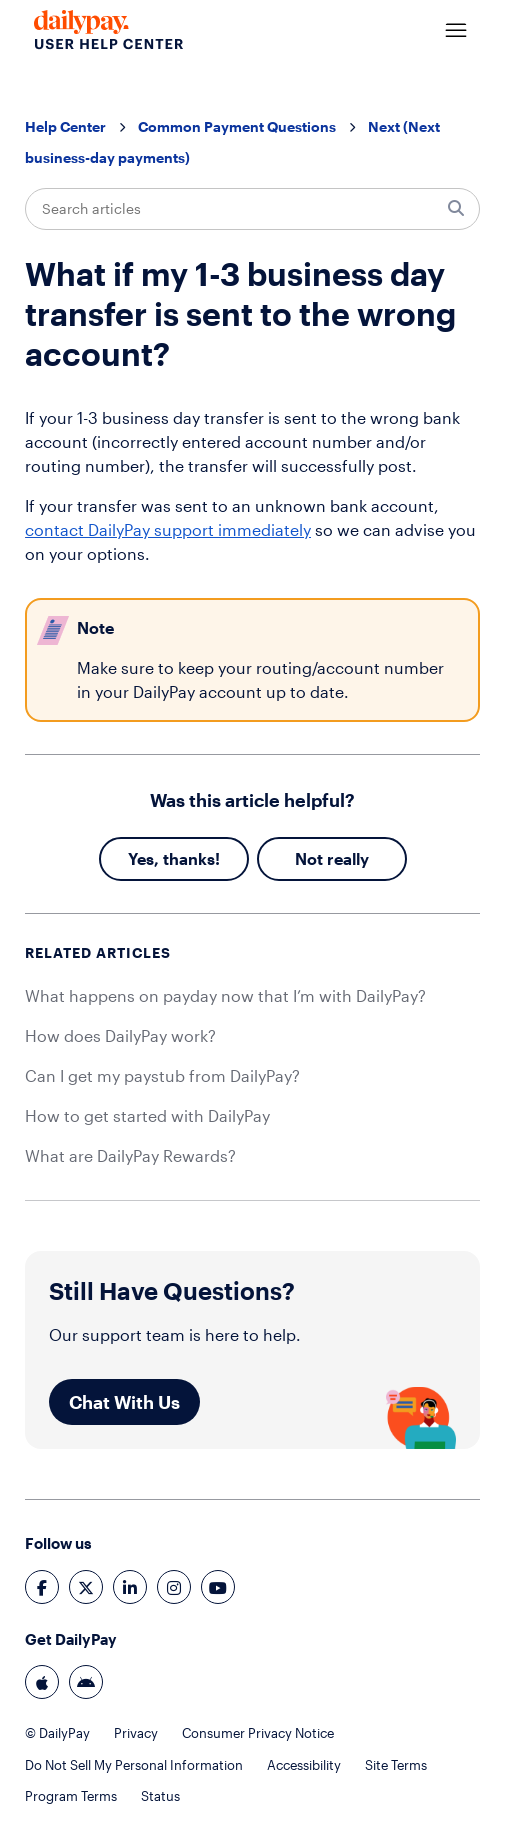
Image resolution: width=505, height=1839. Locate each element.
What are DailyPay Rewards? (130, 1155)
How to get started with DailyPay (147, 1115)
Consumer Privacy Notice (258, 1733)
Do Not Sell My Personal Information (134, 1765)
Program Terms (71, 1796)
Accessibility (304, 1765)
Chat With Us (124, 1402)
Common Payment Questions (237, 126)
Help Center (65, 126)
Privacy (136, 1733)
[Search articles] (252, 209)
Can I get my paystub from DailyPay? (162, 1075)
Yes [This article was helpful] (141, 858)
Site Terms (396, 1765)
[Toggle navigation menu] (456, 31)
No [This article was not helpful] (306, 858)
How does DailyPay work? (120, 1035)
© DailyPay (57, 1733)
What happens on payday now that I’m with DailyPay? (225, 995)
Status (160, 1796)
